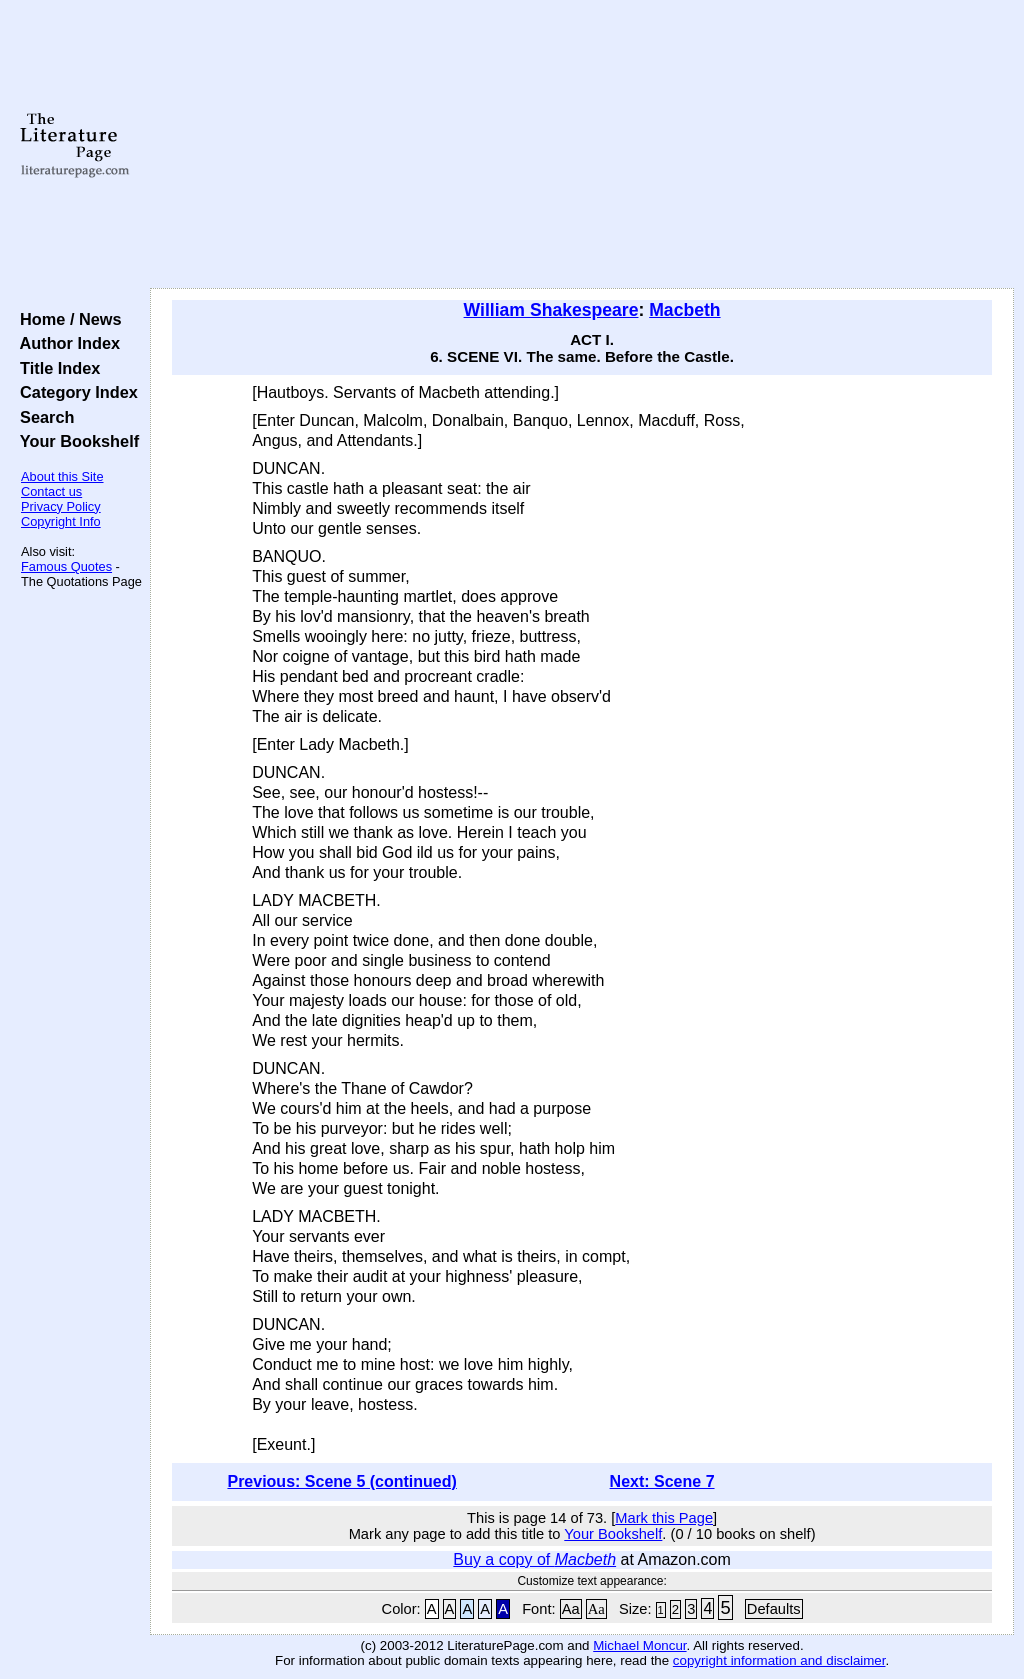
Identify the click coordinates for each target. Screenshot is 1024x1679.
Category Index (74, 392)
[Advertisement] (582, 145)
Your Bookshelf (75, 441)
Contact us (51, 491)
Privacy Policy (61, 506)
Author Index (65, 343)
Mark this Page (664, 1518)
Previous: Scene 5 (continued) (341, 1481)
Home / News (66, 319)
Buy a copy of (534, 1559)
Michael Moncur (639, 1645)
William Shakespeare (551, 310)
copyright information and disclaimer (779, 1660)
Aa (571, 1609)
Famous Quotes (66, 566)
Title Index (55, 368)
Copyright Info (61, 521)
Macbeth (684, 310)
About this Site (62, 476)
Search (42, 417)
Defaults (774, 1609)
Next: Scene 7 (662, 1481)
